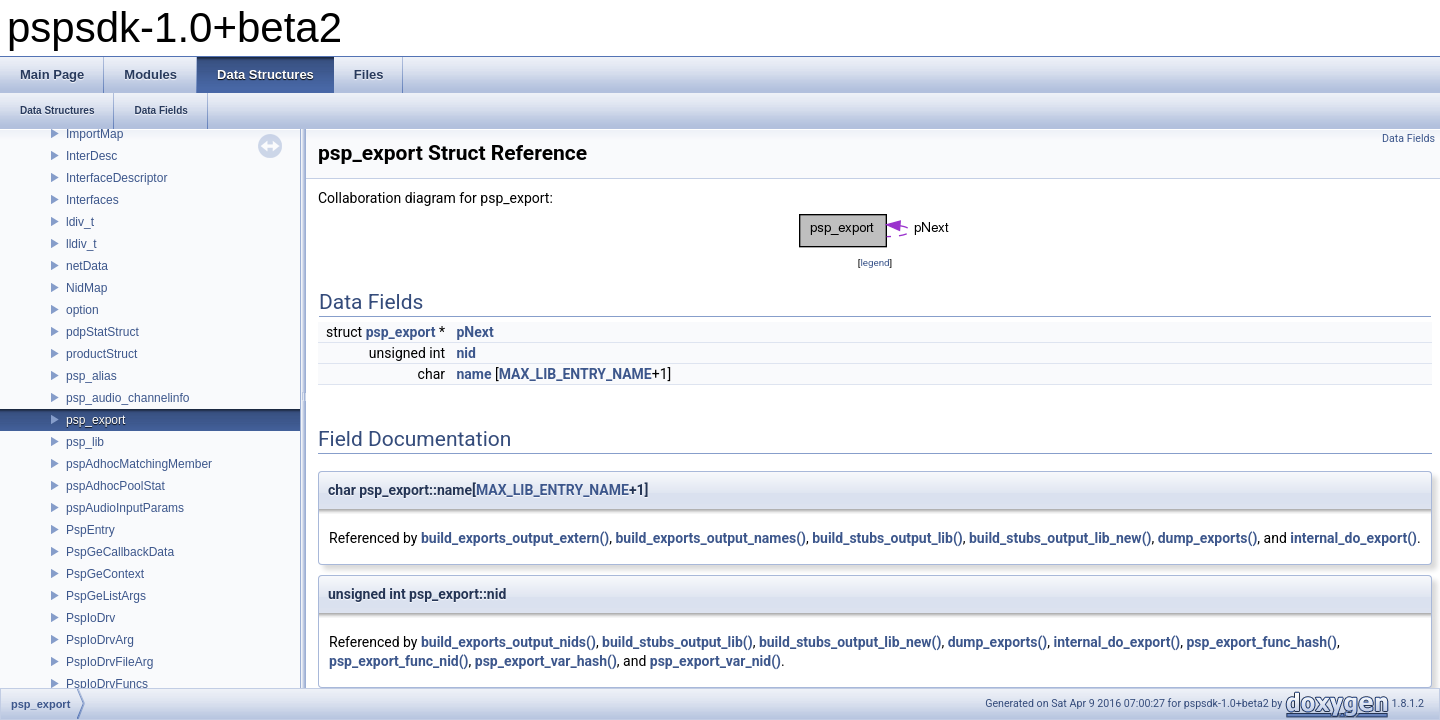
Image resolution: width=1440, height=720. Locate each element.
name (473, 374)
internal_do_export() (1353, 538)
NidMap (86, 288)
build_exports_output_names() (710, 538)
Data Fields (1408, 138)
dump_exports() (1208, 538)
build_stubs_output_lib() (887, 538)
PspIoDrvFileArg (109, 662)
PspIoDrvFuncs (107, 684)
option (82, 310)
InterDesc (91, 156)
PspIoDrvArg (100, 640)
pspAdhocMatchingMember (139, 464)
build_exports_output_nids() (508, 642)
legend (874, 262)
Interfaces (92, 200)
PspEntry (90, 530)
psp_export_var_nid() (715, 661)
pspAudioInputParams (125, 508)
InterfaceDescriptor (116, 178)
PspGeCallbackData (120, 552)
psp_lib (85, 442)
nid (465, 353)
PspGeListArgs (106, 596)
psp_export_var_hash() (546, 661)
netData (87, 266)
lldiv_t (81, 244)
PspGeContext (105, 574)
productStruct (101, 354)
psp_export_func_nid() (399, 661)
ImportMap (94, 134)
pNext (474, 332)
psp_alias (91, 376)
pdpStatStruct (102, 332)
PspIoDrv (90, 618)
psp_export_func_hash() (1261, 642)
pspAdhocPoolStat (115, 486)
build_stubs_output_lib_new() (1060, 538)
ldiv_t (80, 222)
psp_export (95, 420)
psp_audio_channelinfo (127, 398)
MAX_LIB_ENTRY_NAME (575, 374)
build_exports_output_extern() (515, 538)
